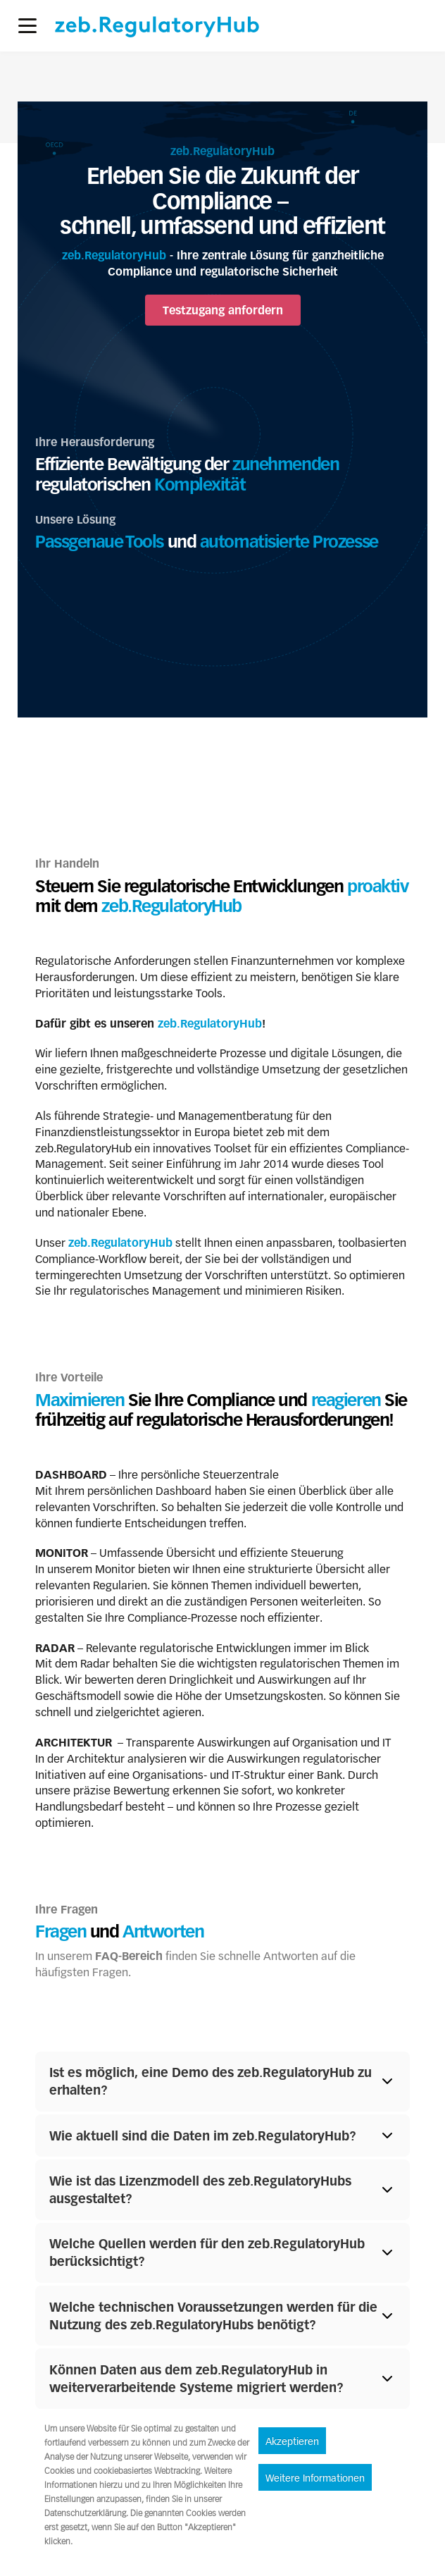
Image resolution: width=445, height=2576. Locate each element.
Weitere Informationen (315, 2478)
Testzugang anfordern (223, 310)
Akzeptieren (292, 2442)
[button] (27, 26)
